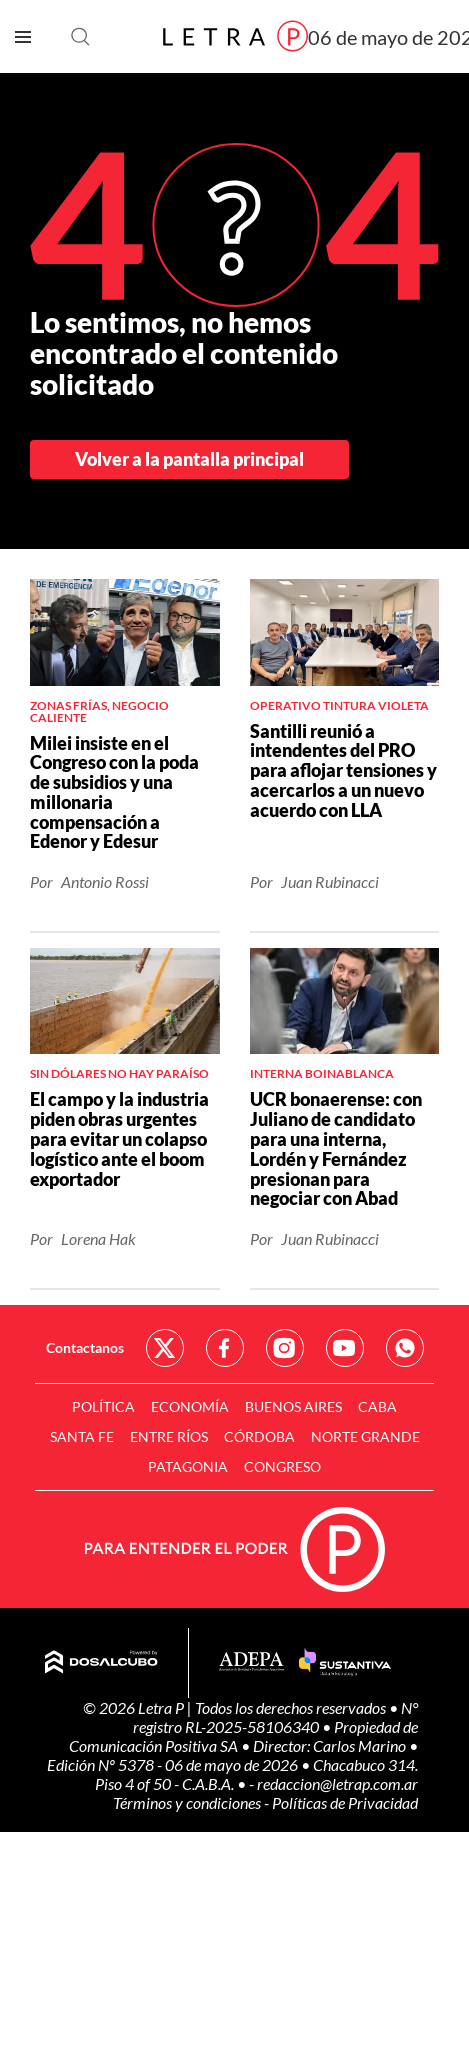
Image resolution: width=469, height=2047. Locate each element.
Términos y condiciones (188, 1802)
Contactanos (85, 1347)
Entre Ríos (169, 1436)
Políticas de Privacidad (345, 1802)
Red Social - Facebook (225, 1348)
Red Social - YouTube (345, 1348)
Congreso (282, 1466)
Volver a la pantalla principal (189, 459)
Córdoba (259, 1436)
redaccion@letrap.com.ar (337, 1783)
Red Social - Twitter (165, 1348)
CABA (377, 1406)
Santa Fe (82, 1436)
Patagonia (188, 1466)
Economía (190, 1406)
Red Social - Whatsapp (405, 1348)
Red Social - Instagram (285, 1348)
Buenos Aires (293, 1406)
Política (103, 1406)
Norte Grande (365, 1436)
